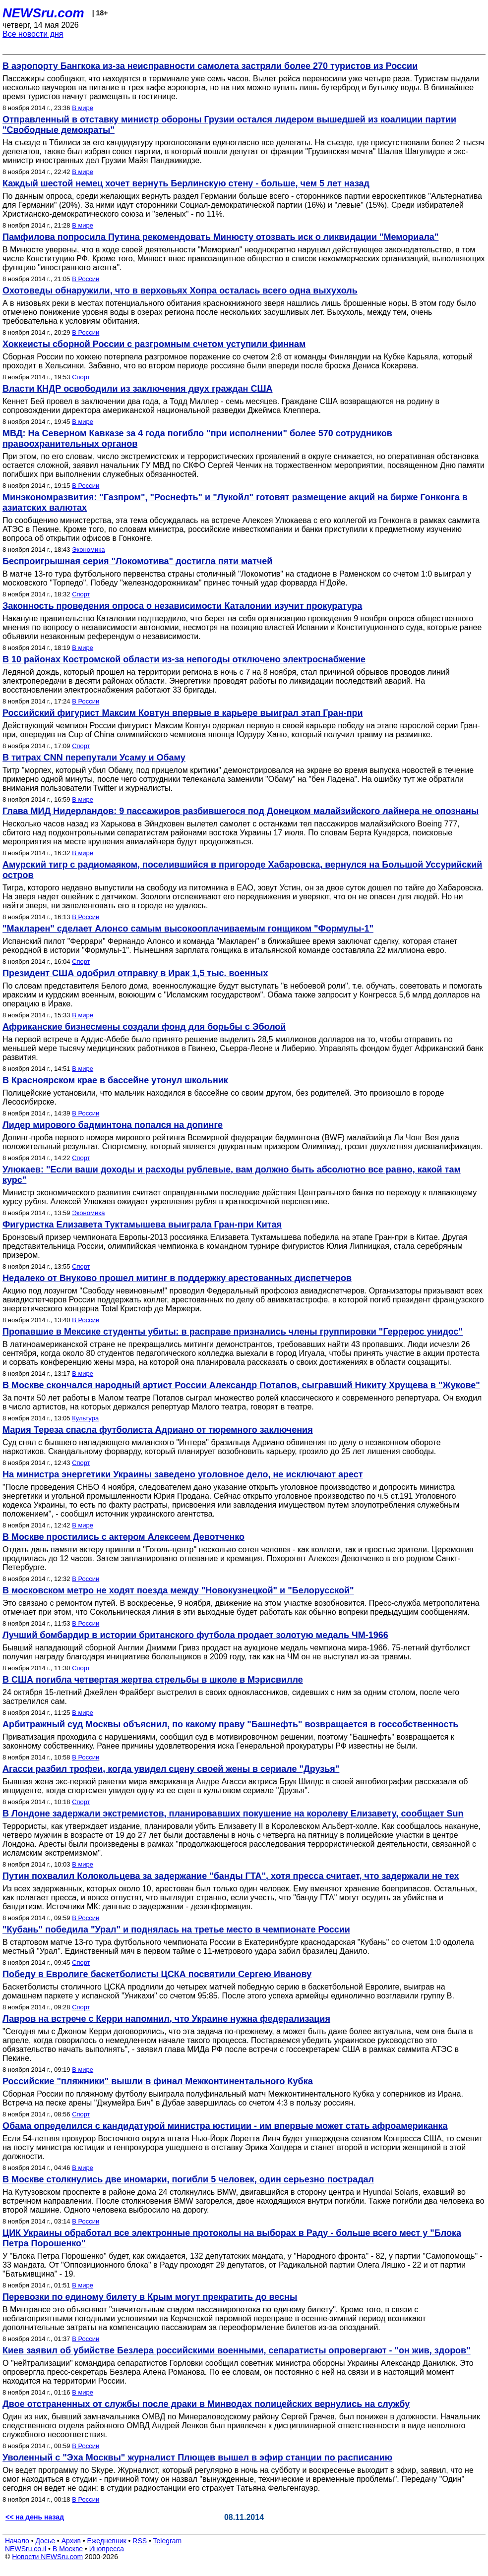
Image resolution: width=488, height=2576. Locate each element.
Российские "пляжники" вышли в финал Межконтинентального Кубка (157, 2081)
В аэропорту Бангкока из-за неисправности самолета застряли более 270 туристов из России (210, 66)
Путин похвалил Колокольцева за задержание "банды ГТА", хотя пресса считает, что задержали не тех (230, 1876)
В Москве (68, 2549)
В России (85, 279)
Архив (71, 2541)
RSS (139, 2541)
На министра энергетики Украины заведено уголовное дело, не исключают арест (182, 1474)
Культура (85, 1418)
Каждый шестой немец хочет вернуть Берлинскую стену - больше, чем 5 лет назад (185, 183)
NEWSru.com (43, 12)
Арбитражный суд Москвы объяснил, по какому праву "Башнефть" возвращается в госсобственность (230, 1724)
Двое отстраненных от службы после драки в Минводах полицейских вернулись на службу (206, 2404)
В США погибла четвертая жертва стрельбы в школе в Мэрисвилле (152, 1680)
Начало (17, 2541)
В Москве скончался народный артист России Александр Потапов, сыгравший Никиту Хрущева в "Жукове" (241, 1385)
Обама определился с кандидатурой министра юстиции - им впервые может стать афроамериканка (225, 2126)
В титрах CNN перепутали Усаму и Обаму (93, 757)
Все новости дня (32, 34)
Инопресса (106, 2549)
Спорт (81, 377)
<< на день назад (34, 2517)
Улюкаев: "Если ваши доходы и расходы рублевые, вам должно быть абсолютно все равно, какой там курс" (231, 1175)
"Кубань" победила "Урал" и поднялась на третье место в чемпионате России (176, 1929)
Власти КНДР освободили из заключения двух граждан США (137, 389)
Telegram (167, 2541)
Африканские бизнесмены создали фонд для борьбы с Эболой (144, 1027)
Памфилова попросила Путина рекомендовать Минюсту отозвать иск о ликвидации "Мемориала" (220, 237)
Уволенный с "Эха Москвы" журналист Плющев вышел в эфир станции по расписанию (197, 2457)
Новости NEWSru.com (47, 2557)
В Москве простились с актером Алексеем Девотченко (123, 1537)
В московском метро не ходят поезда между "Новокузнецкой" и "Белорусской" (178, 1590)
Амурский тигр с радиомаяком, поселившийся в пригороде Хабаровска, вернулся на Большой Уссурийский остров (242, 870)
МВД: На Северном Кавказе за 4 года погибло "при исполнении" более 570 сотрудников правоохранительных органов (197, 438)
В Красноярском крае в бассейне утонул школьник (115, 1080)
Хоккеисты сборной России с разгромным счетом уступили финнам (153, 344)
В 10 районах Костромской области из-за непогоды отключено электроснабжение (184, 659)
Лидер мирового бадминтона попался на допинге (112, 1125)
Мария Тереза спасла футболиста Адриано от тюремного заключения (157, 1430)
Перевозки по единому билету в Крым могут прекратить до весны (149, 2297)
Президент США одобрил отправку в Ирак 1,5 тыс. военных (135, 973)
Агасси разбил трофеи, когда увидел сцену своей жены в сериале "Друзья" (170, 1769)
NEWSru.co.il (25, 2549)
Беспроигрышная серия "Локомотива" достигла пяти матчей (137, 561)
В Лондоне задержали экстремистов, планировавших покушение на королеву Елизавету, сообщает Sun (233, 1813)
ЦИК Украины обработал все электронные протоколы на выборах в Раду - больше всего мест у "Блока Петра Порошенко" (231, 2238)
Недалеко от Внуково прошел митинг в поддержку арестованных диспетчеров (177, 1278)
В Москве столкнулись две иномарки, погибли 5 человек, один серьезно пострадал (188, 2179)
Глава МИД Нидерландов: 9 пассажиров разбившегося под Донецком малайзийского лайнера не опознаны (240, 811)
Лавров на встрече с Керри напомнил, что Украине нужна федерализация (166, 2019)
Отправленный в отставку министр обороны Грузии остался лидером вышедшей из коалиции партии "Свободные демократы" (229, 125)
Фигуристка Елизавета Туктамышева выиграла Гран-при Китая (142, 1224)
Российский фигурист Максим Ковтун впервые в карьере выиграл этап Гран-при (182, 713)
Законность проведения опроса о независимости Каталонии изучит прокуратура (182, 606)
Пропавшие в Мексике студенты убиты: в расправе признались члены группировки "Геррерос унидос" (232, 1332)
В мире (82, 108)
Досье (45, 2541)
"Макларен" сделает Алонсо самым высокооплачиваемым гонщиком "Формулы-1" (187, 929)
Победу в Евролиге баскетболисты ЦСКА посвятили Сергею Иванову (156, 1974)
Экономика (88, 549)
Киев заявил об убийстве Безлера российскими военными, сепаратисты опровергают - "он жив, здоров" (236, 2350)
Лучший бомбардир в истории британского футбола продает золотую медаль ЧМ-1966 (195, 1635)
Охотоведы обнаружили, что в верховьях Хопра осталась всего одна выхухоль (180, 290)
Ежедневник (106, 2541)
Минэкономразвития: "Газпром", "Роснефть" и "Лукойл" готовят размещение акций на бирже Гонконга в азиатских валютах (235, 502)
